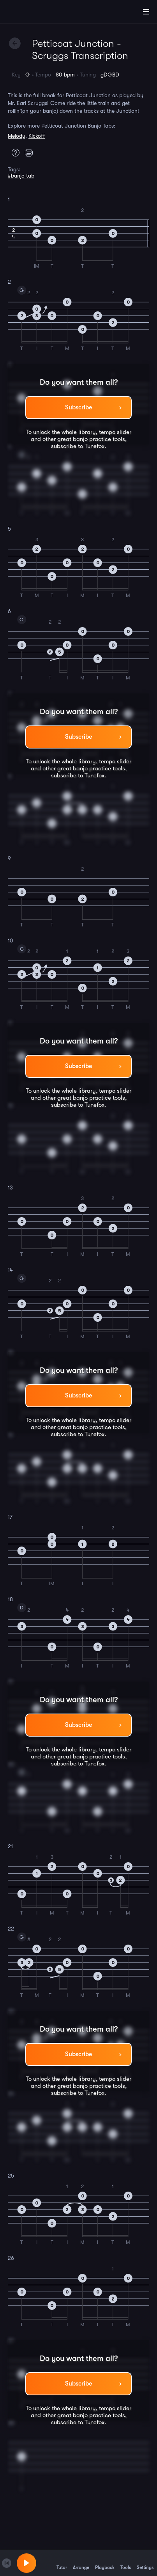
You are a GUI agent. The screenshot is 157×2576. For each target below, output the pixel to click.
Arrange (81, 2562)
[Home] (31, 13)
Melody (16, 136)
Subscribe (78, 407)
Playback (105, 2562)
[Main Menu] (146, 12)
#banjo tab (21, 175)
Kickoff (36, 136)
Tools (125, 2562)
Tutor (61, 2562)
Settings (145, 2562)
